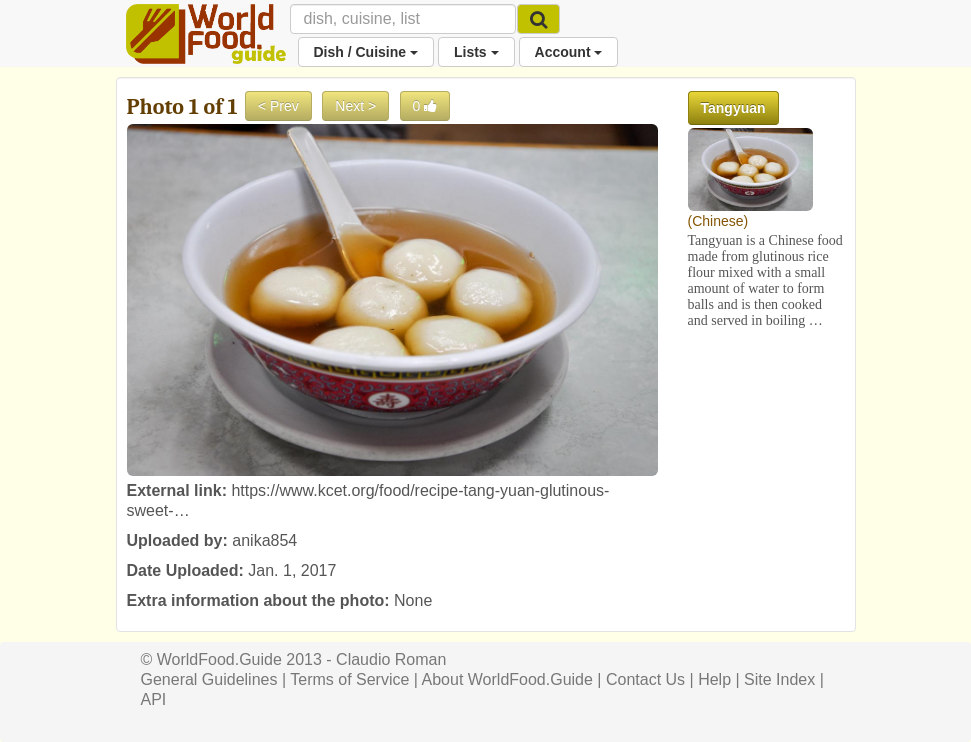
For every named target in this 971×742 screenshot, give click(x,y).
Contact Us (645, 679)
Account (569, 52)
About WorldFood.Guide (507, 679)
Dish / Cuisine (366, 52)
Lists (476, 52)
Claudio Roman (391, 659)
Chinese (717, 221)
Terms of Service (349, 679)
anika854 (264, 540)
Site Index (779, 679)
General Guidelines (209, 679)
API (154, 699)
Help (714, 679)
